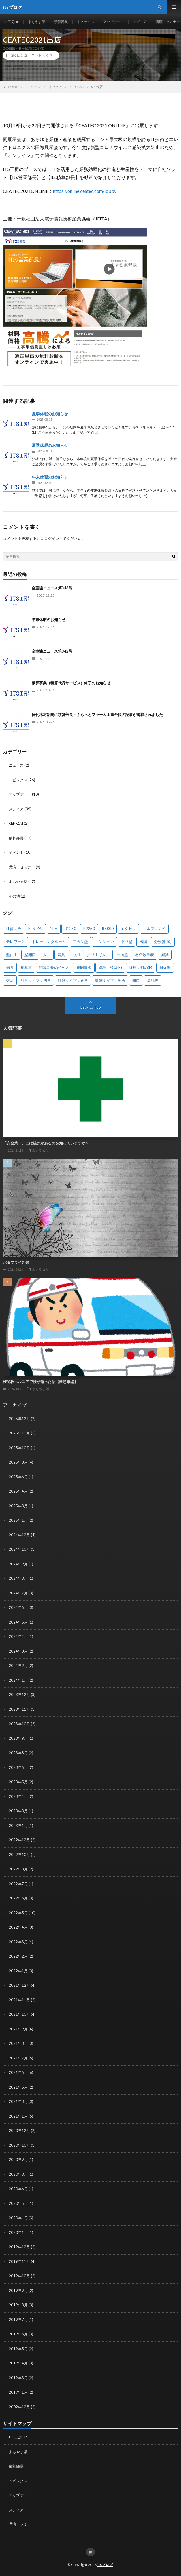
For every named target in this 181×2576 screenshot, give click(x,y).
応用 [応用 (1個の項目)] (76, 954)
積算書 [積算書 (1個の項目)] (26, 967)
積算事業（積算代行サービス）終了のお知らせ (71, 683)
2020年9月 (18, 2159)
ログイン (51, 538)
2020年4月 (18, 2217)
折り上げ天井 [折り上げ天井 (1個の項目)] (98, 954)
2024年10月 (19, 1549)
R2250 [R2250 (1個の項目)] (89, 928)
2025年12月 (19, 1418)
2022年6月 (18, 1898)
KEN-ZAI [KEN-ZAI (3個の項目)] (35, 928)
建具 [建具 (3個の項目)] (61, 954)
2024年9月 (18, 1564)
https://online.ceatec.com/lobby (84, 191)
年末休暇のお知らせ (50, 477)
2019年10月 (19, 2276)
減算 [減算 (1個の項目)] (165, 954)
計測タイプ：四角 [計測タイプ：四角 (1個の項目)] (36, 980)
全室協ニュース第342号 (52, 651)
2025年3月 (18, 1506)
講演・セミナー (168, 22)
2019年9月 (18, 2290)
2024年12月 (19, 1535)
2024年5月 (18, 1622)
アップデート (113, 22)
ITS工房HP (11, 22)
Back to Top (90, 1007)
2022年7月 (18, 1883)
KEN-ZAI (16, 823)
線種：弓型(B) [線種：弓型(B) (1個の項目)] (110, 967)
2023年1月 (18, 1825)
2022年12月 (19, 1840)
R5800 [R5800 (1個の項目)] (108, 928)
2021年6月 (18, 2072)
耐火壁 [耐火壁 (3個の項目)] (165, 967)
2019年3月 (18, 2377)
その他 (14, 896)
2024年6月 (18, 1607)
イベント (16, 852)
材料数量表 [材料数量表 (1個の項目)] (144, 954)
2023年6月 (18, 1767)
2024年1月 (18, 1680)
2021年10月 (19, 2014)
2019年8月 (18, 2305)
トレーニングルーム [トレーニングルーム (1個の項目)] (49, 941)
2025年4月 (18, 1491)
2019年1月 (18, 2392)
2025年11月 (19, 1433)
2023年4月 (18, 1796)
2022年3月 (18, 1941)
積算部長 (61, 22)
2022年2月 (18, 1956)
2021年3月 (18, 2101)
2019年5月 (18, 2348)
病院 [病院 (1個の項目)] (10, 967)
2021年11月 (19, 2000)
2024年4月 (18, 1636)
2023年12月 (19, 1694)
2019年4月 (18, 2363)
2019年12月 (19, 2247)
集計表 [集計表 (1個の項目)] (152, 980)
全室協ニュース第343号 (52, 588)
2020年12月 (19, 2130)
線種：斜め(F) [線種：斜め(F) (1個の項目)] (140, 967)
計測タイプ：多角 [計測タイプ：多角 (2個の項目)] (73, 980)
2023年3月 (18, 1811)
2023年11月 (19, 1709)
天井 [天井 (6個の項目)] (46, 954)
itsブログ (105, 2564)
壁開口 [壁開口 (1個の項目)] (30, 954)
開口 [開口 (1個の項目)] (136, 980)
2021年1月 (18, 2116)
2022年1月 (18, 1971)
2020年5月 (18, 2203)
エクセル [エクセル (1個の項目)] (128, 928)
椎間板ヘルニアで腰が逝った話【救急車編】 (40, 1381)
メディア (140, 22)
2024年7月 (18, 1593)
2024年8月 (18, 1578)
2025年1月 (18, 1520)
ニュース (16, 765)
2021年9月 (18, 2029)
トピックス (85, 22)
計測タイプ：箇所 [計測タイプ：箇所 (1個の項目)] (110, 980)
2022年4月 (18, 1927)
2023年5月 (18, 1781)
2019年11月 (19, 2261)
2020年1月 (18, 2232)
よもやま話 (36, 22)
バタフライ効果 (16, 1262)
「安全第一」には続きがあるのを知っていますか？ (46, 1143)
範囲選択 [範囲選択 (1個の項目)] (83, 967)
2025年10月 (19, 1447)
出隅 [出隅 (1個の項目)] (143, 941)
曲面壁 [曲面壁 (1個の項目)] (122, 954)
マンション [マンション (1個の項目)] (104, 941)
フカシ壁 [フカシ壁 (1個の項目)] (80, 941)
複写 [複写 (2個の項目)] (10, 980)
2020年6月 (18, 2188)
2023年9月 (18, 1738)
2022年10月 (19, 1854)
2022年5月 (18, 1912)
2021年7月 (18, 2058)
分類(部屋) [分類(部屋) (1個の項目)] (162, 941)
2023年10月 (19, 1723)
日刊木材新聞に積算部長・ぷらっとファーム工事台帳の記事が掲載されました (97, 714)
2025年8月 (18, 1462)
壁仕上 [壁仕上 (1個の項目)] (11, 954)
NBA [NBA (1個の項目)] (53, 928)
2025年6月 (18, 1476)
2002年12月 (19, 2406)
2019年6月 (18, 2334)
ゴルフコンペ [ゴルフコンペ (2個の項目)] (154, 928)
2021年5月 (18, 2087)
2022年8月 (18, 1869)
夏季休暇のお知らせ (50, 413)
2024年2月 (18, 1665)
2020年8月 (18, 2174)
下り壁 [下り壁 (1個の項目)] (126, 941)
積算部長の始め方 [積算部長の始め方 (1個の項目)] (54, 967)
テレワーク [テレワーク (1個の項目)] (15, 941)
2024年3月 (18, 1651)
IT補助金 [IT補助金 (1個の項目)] (13, 928)
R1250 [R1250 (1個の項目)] (70, 928)
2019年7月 (18, 2319)
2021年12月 (19, 1985)
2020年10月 (19, 2145)
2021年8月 (18, 2043)
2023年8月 (18, 1752)
